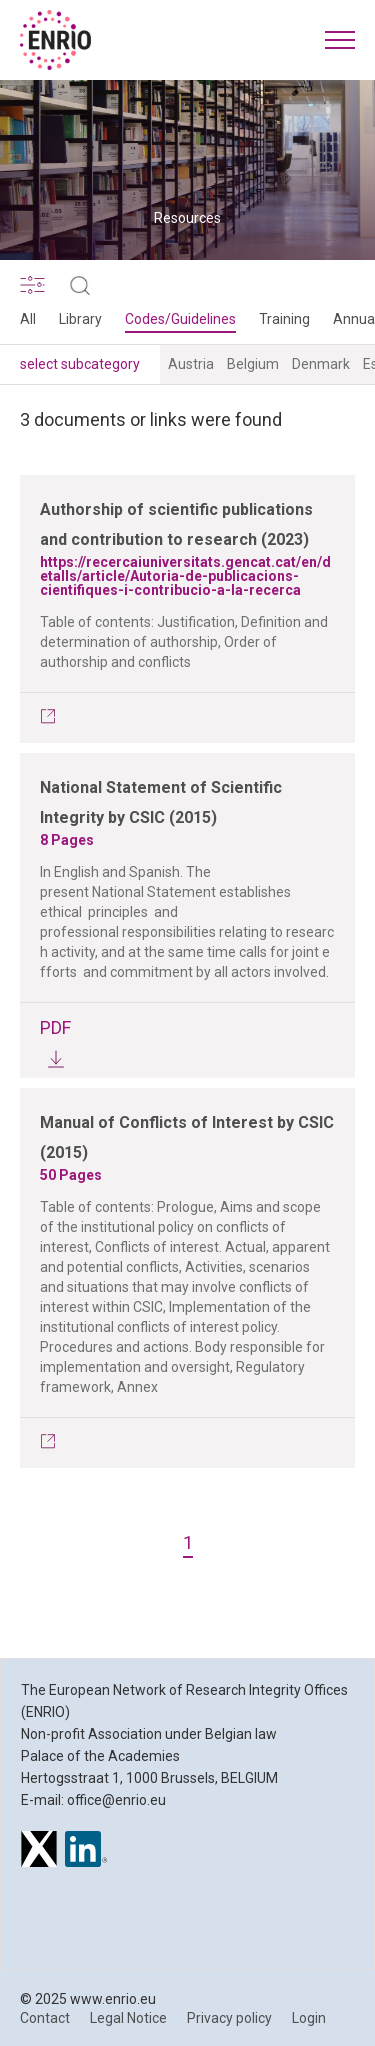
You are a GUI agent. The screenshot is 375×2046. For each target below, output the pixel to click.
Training (284, 319)
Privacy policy (229, 2018)
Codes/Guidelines (180, 319)
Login (309, 2018)
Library (80, 319)
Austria (191, 364)
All (28, 319)
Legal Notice (128, 2018)
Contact (45, 2018)
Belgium (253, 364)
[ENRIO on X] (39, 1852)
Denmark (321, 364)
